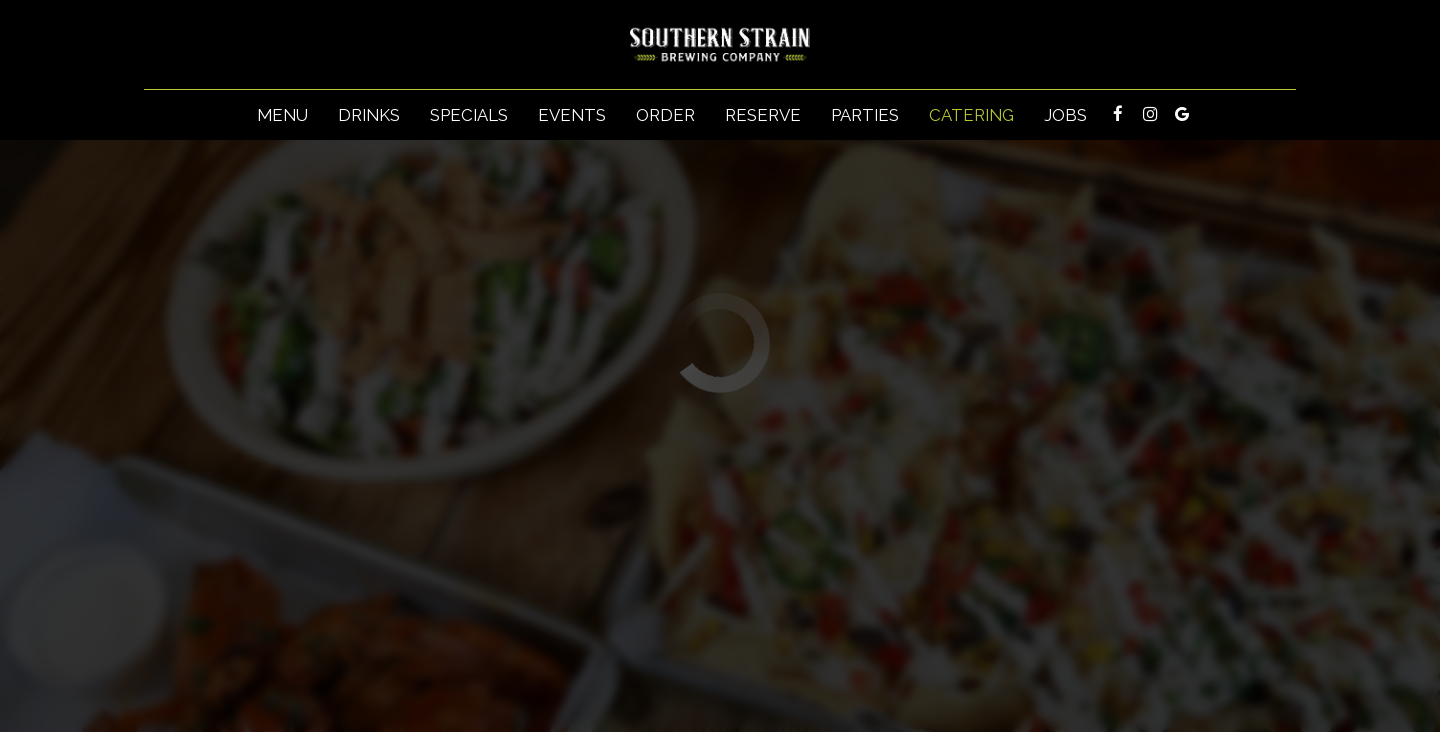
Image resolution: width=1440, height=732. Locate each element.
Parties (865, 115)
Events (572, 115)
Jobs (1065, 115)
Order (665, 115)
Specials (469, 115)
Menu (282, 115)
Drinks (369, 115)
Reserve (763, 115)
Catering (971, 115)
